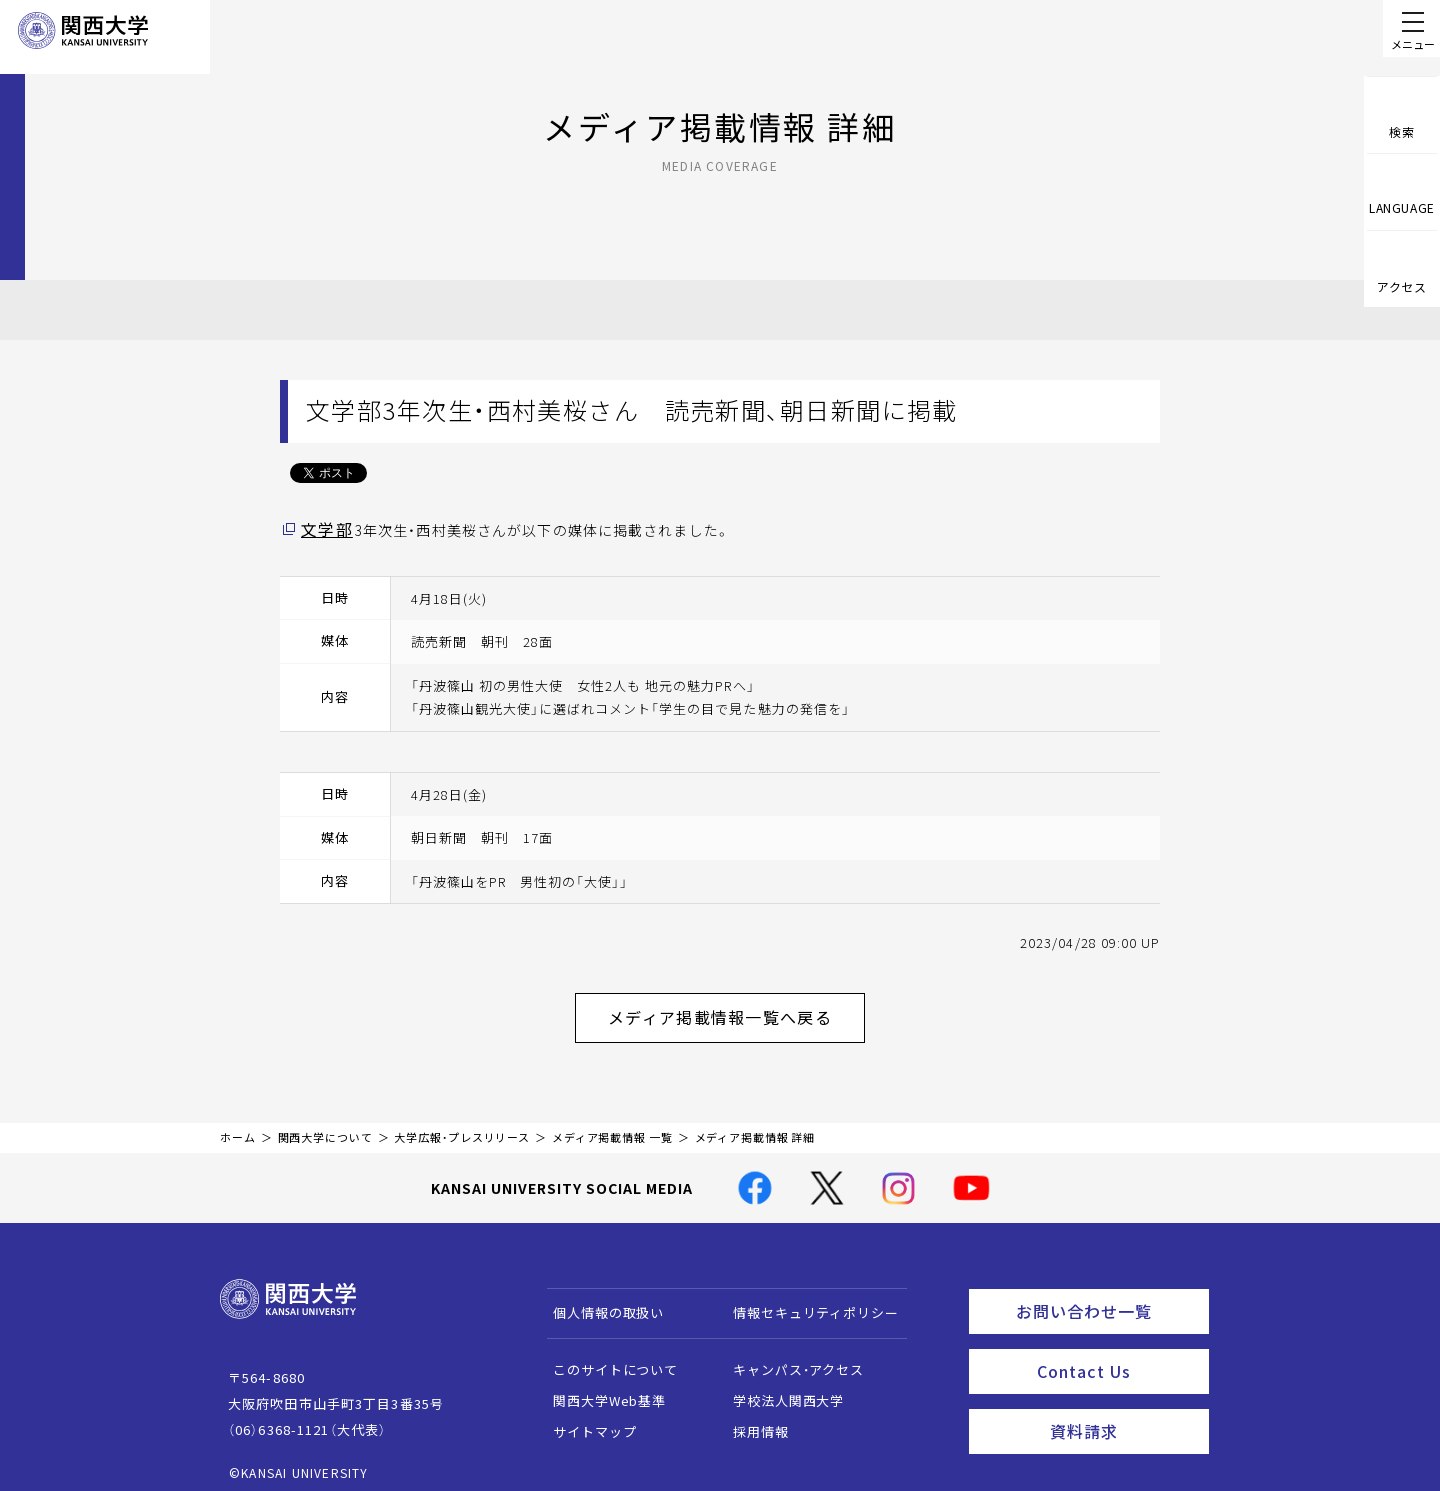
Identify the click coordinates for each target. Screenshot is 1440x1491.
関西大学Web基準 (600, 1389)
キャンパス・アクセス (789, 1358)
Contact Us (1116, 1352)
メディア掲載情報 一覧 (612, 1126)
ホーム (238, 1126)
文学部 (323, 529)
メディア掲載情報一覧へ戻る (736, 1011)
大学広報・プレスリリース (462, 1126)
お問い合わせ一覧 (1108, 1297)
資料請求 (1123, 1407)
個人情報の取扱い (599, 1301)
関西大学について (325, 1126)
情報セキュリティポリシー (806, 1301)
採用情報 (751, 1420)
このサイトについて (606, 1358)
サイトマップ (585, 1420)
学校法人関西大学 (779, 1389)
